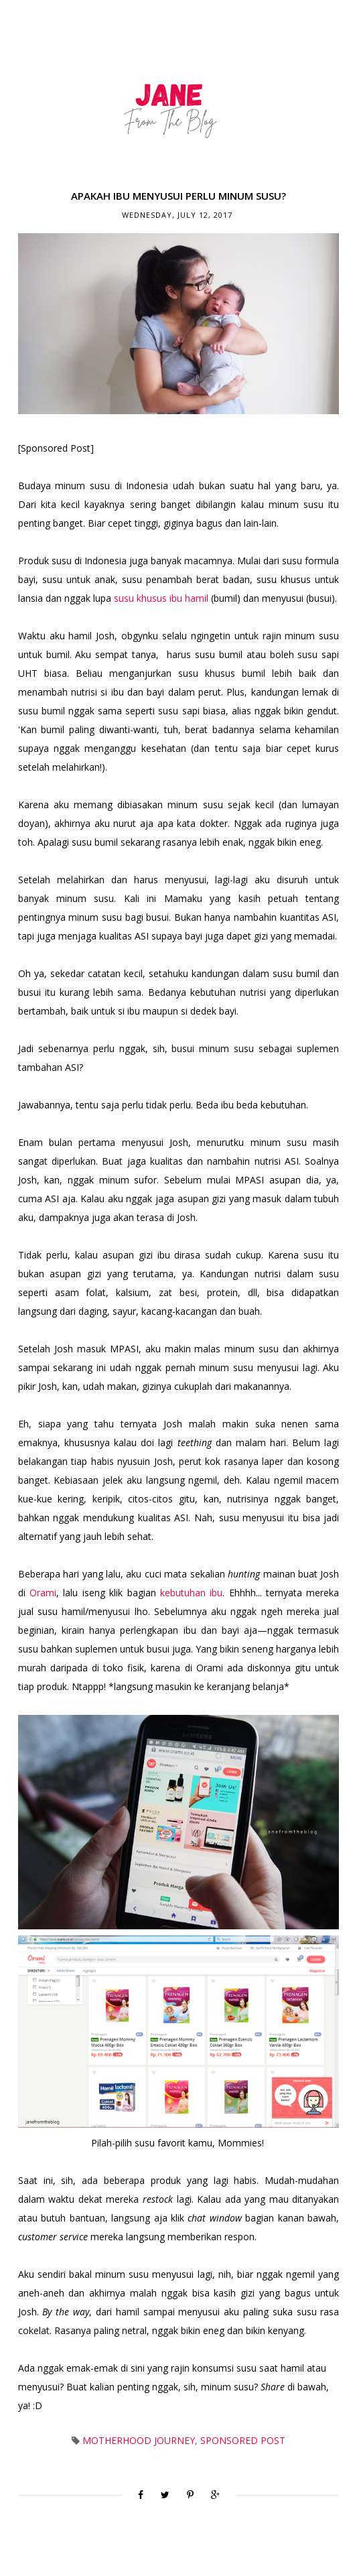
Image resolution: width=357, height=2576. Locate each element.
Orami (42, 1592)
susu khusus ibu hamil (161, 598)
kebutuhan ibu (191, 1592)
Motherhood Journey (138, 2440)
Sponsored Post (242, 2440)
